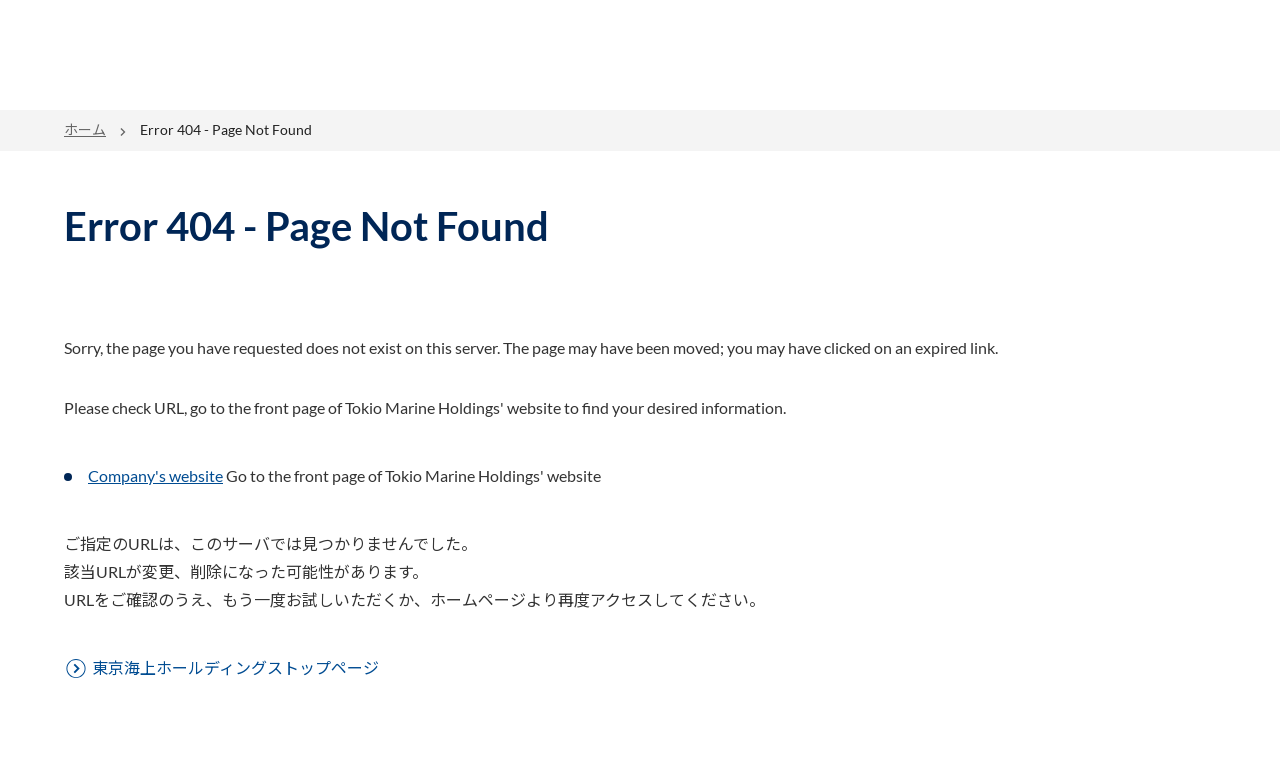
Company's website (155, 475)
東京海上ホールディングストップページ (235, 667)
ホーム (85, 129)
